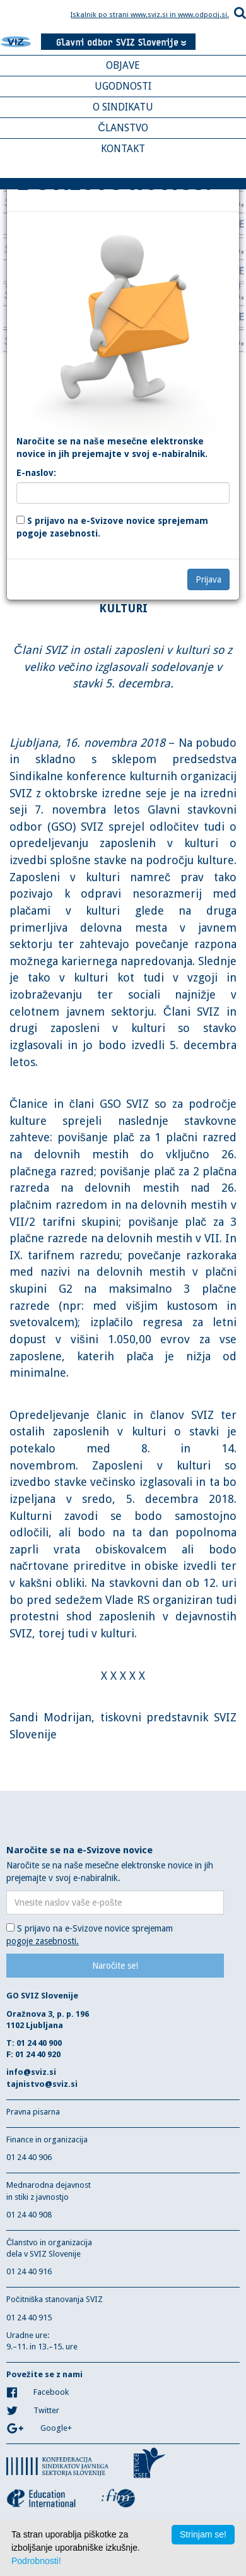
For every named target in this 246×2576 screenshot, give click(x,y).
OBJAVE (123, 65)
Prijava (208, 579)
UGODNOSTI (123, 86)
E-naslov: (36, 473)
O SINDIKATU (123, 107)
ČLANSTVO (123, 128)
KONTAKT (123, 149)
